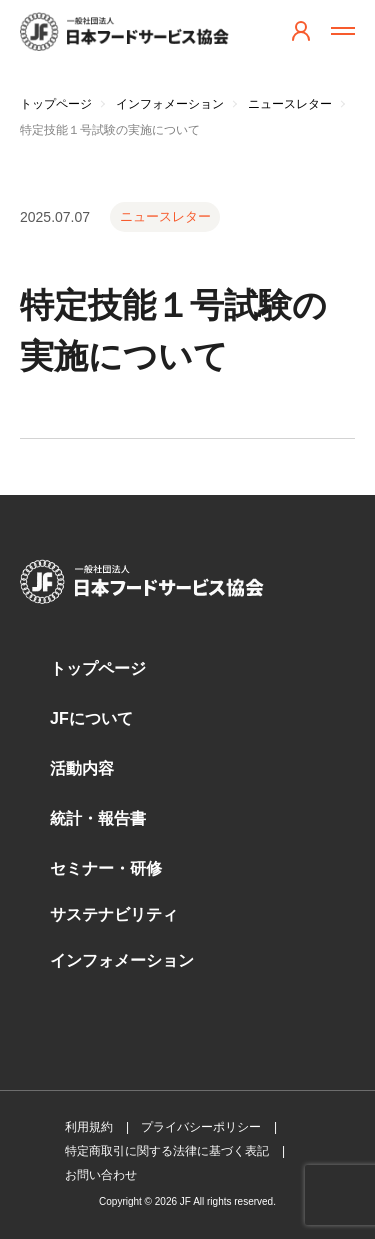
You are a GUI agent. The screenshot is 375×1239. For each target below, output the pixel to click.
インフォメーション (122, 960)
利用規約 (89, 1127)
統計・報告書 (98, 818)
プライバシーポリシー (201, 1127)
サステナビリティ (114, 914)
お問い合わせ (101, 1175)
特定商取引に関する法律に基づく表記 (167, 1151)
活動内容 (82, 768)
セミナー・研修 (106, 868)
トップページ (98, 668)
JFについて (91, 718)
